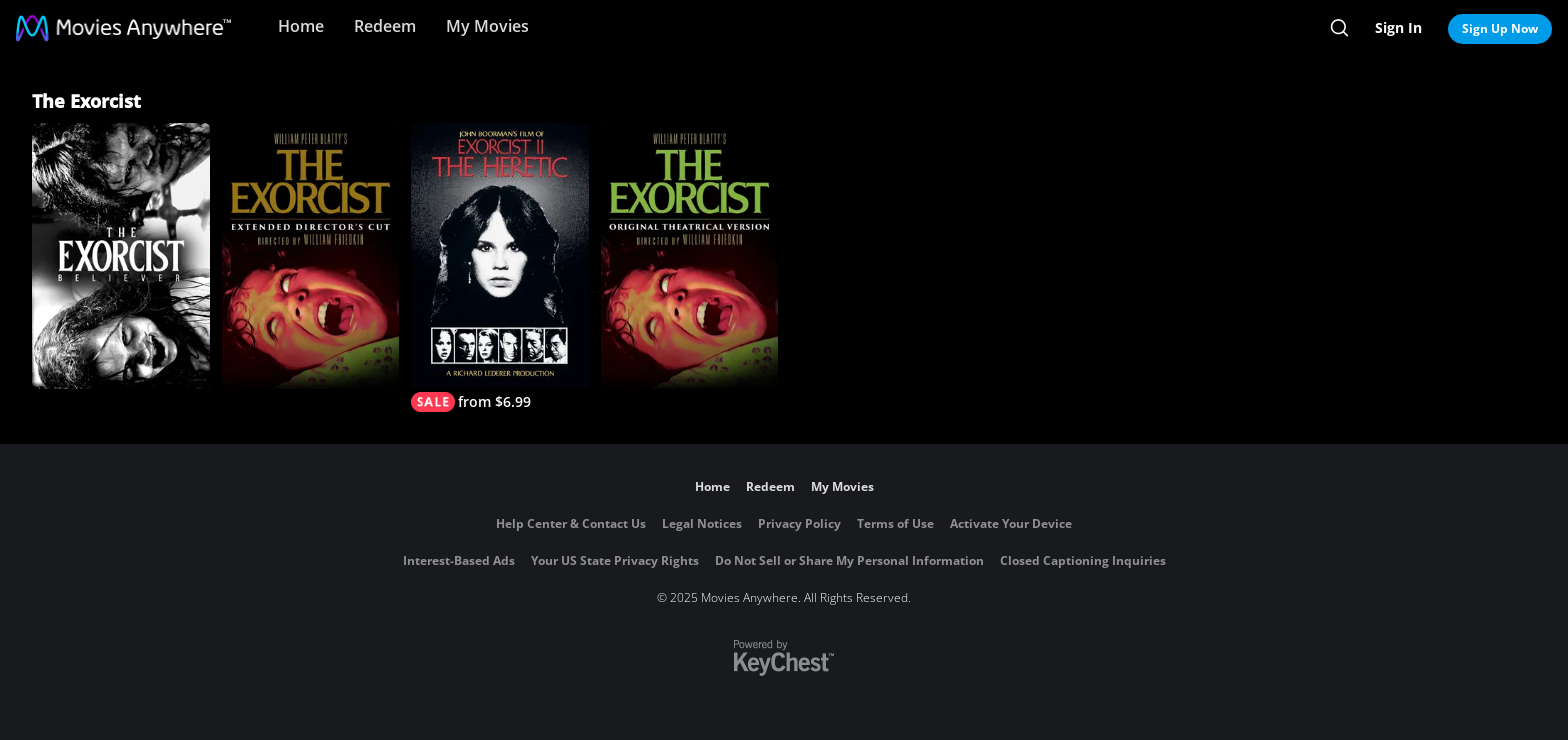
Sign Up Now (1500, 28)
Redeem (385, 26)
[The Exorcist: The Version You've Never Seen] (311, 256)
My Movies (487, 26)
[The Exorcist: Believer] (121, 256)
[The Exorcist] (690, 256)
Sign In (1398, 27)
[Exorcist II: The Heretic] (500, 267)
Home (301, 26)
